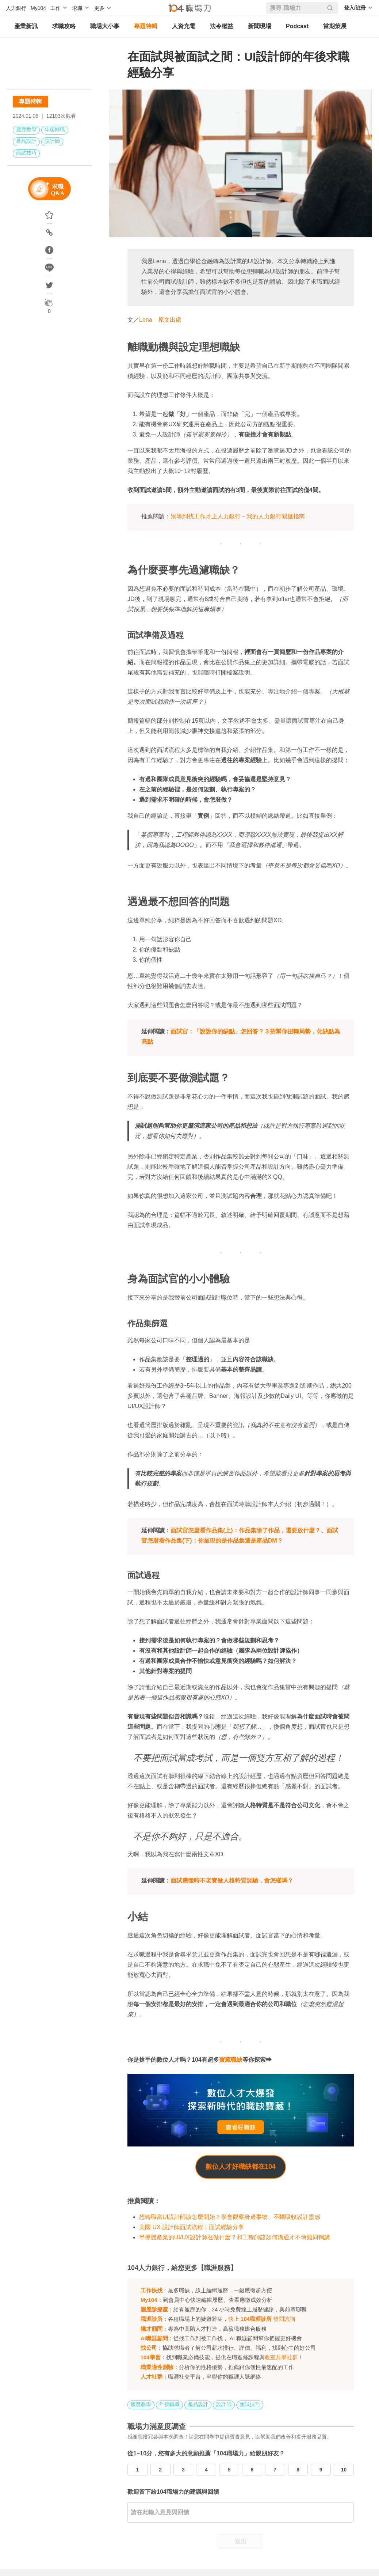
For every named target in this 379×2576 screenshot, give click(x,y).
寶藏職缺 (230, 2060)
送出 (240, 2541)
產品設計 (26, 141)
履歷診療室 (154, 2309)
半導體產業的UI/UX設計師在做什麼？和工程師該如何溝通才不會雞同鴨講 (234, 2237)
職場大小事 (104, 26)
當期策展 (335, 26)
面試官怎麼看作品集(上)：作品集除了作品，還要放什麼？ (246, 1530)
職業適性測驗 (157, 2367)
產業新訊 (26, 26)
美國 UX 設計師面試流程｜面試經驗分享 (191, 2227)
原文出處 (169, 320)
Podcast (297, 26)
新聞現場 (259, 26)
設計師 (52, 141)
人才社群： (154, 2376)
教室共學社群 (281, 2357)
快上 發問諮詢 (261, 2319)
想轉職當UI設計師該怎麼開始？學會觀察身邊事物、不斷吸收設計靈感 (229, 2217)
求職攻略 (64, 26)
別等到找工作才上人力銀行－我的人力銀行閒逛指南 (238, 516)
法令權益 (221, 26)
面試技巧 (26, 153)
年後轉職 (55, 129)
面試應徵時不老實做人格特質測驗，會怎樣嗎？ (232, 1880)
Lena (145, 320)
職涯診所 (151, 2319)
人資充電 (183, 26)
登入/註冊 (355, 8)
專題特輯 (145, 26)
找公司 (149, 2348)
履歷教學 (26, 129)
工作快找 (151, 2290)
